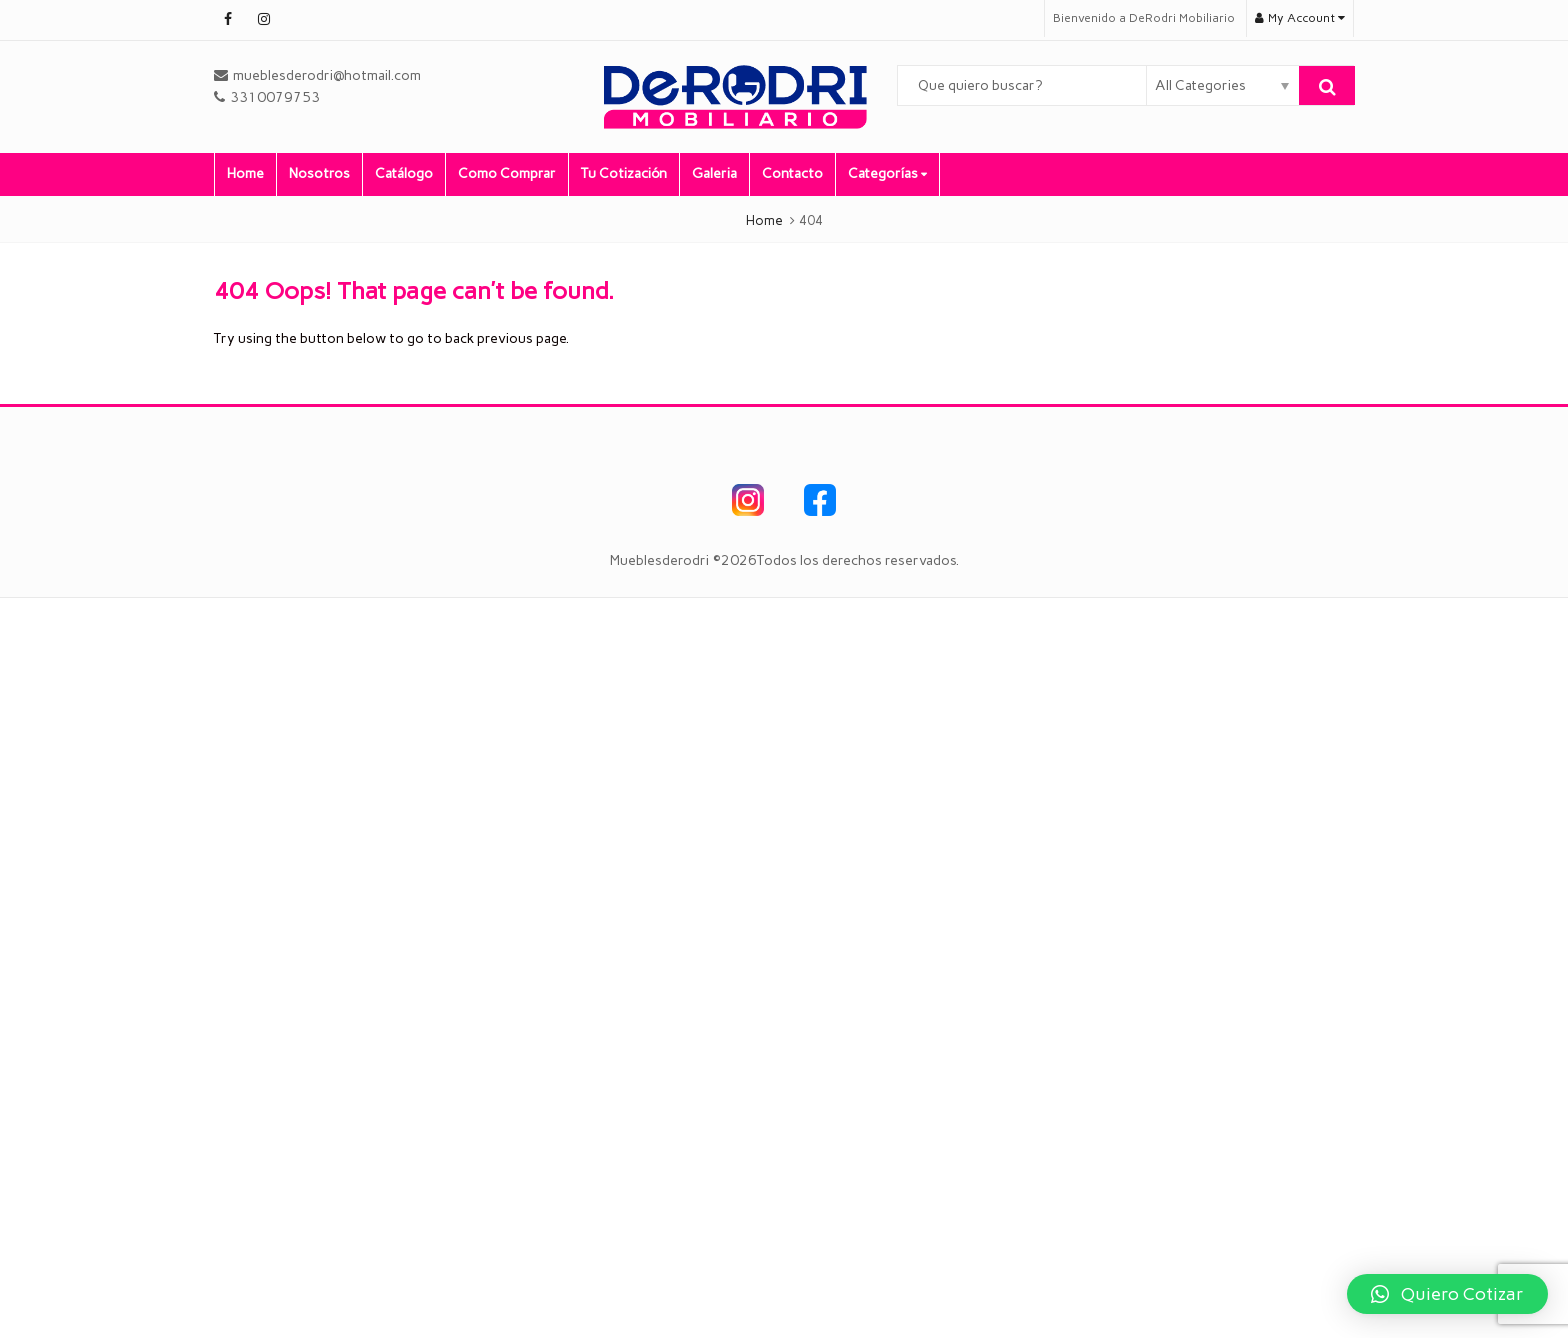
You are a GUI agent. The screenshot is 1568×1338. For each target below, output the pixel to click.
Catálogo (404, 173)
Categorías (887, 173)
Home (245, 173)
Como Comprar (507, 173)
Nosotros (319, 173)
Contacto (792, 173)
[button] (1447, 1294)
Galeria (714, 173)
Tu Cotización (624, 173)
